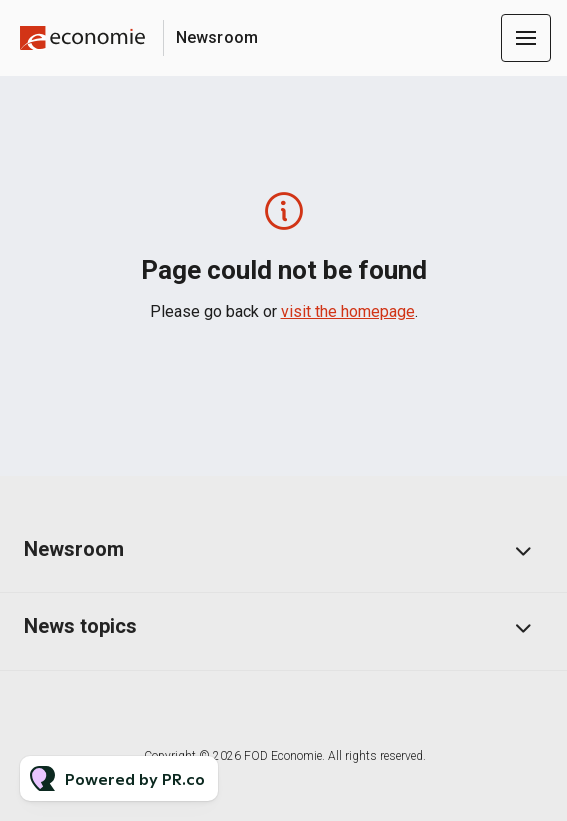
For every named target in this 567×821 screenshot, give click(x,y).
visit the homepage (348, 311)
